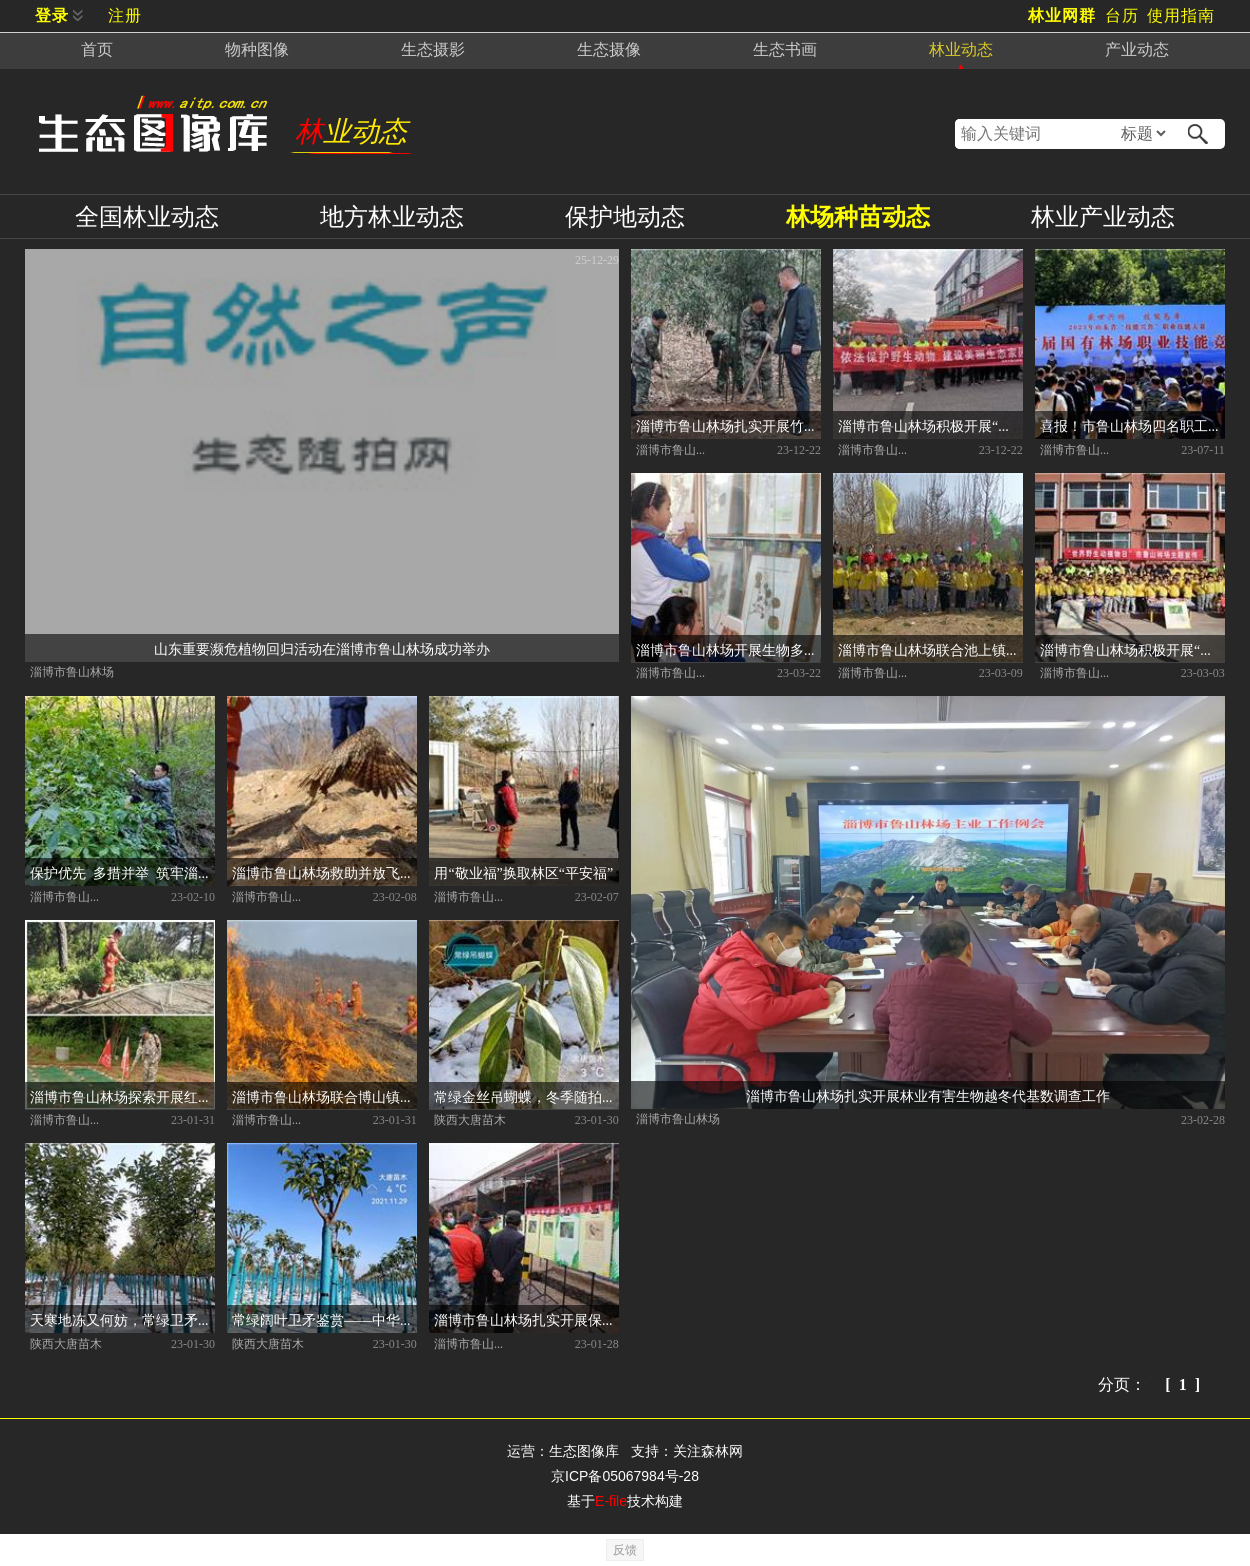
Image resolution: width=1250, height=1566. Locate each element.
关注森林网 (708, 1451)
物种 (257, 49)
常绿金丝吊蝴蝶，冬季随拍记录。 (526, 1096)
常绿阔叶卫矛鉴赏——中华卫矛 (324, 1319)
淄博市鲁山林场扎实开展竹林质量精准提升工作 (728, 425)
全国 (147, 216)
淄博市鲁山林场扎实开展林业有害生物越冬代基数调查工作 (928, 1095)
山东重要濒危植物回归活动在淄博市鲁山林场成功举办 (322, 648)
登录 (52, 15)
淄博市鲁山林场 (72, 671)
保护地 (625, 216)
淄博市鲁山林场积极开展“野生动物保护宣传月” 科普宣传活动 (930, 425)
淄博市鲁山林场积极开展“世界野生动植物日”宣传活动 (1132, 649)
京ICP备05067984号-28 (625, 1476)
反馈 (625, 1550)
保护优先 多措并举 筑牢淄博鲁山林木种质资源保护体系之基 (122, 872)
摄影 (433, 49)
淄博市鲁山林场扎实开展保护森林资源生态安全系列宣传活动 (526, 1319)
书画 (785, 49)
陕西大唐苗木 (470, 1119)
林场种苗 (858, 216)
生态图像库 (584, 1451)
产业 (1137, 49)
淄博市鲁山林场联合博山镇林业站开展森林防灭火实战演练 (324, 1096)
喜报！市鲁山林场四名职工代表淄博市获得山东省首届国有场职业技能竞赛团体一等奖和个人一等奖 (1132, 425)
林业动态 (351, 131)
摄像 (609, 49)
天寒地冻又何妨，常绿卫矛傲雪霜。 (122, 1319)
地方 (392, 216)
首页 (97, 49)
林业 (961, 49)
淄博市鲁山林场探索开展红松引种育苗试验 (122, 1096)
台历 (1122, 15)
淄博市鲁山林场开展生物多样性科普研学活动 (728, 649)
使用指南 (1181, 15)
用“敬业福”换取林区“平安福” (523, 872)
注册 (125, 15)
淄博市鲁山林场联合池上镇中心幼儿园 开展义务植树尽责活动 (930, 649)
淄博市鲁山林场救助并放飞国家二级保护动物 (324, 872)
